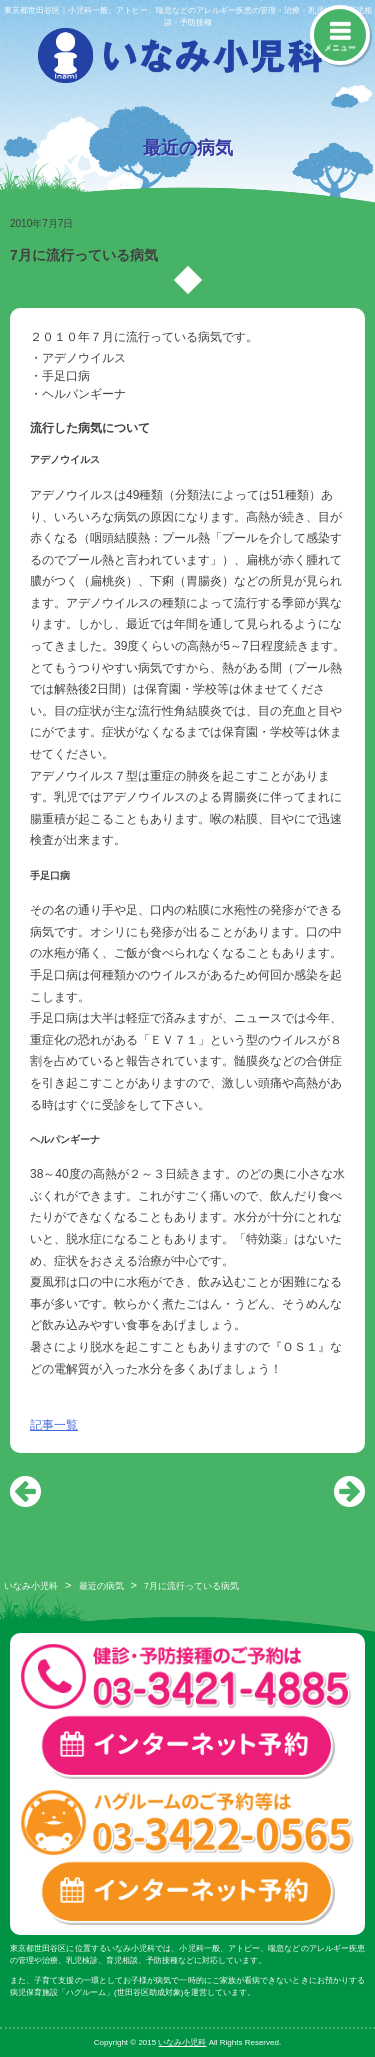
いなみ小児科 (31, 1586)
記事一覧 (54, 1425)
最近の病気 (101, 1586)
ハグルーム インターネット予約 (187, 1892)
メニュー (340, 47)
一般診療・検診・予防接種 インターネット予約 (187, 1746)
